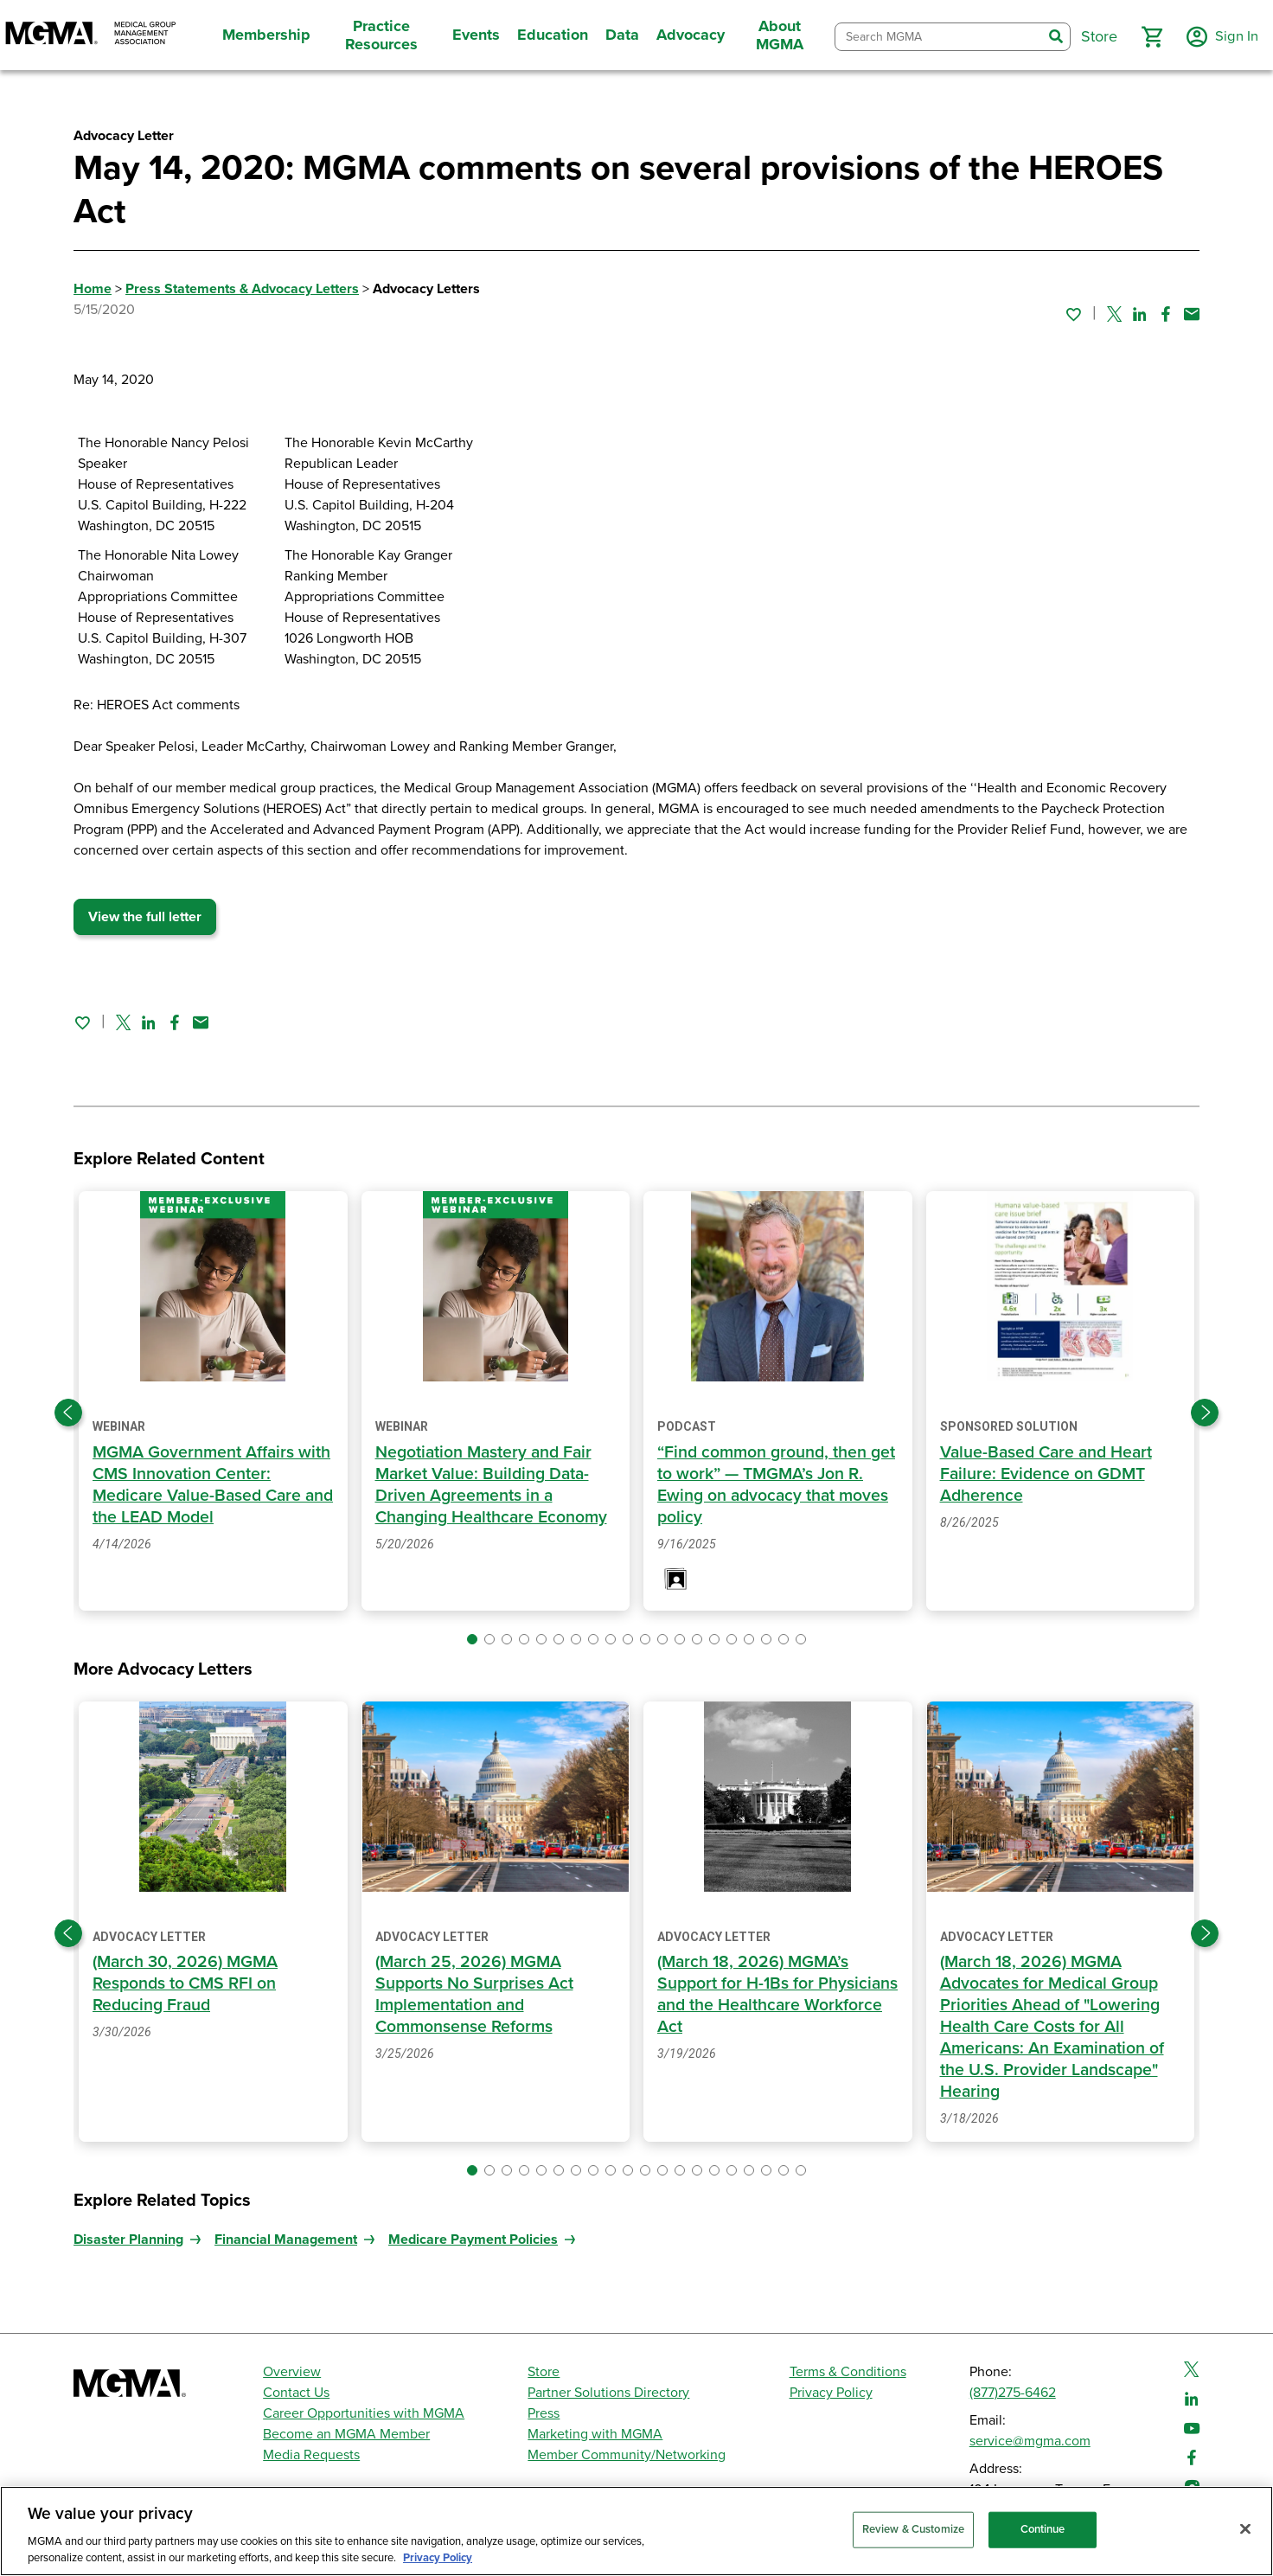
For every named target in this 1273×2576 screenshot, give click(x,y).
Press (544, 2413)
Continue (1042, 2529)
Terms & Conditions (848, 2372)
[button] (1146, 37)
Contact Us (296, 2392)
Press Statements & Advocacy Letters (242, 289)
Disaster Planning (128, 2239)
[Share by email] (1191, 314)
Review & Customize (913, 2529)
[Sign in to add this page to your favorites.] (1073, 314)
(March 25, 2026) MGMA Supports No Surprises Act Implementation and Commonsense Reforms (475, 1994)
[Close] (1245, 2529)
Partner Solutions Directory (608, 2392)
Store (544, 2372)
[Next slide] (1205, 1412)
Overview (292, 2372)
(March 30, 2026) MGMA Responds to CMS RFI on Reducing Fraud (188, 1983)
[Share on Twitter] (1114, 314)
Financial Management (285, 2239)
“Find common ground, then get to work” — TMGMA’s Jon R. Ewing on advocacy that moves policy (768, 1485)
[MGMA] (90, 35)
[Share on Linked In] (1140, 314)
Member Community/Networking (627, 2455)
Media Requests (311, 2455)
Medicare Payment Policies (473, 2239)
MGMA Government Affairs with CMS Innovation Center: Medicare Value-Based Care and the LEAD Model (201, 1485)
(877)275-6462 (1012, 2392)
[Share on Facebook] (1166, 314)
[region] (636, 2531)
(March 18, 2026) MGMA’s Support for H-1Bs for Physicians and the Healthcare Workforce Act (772, 1994)
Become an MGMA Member (346, 2434)
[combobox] (935, 36)
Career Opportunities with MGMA (363, 2413)
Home (93, 289)
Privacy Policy (831, 2392)
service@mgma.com (1030, 2441)
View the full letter (145, 917)
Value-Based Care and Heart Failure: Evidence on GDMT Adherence (1049, 1474)
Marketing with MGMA (595, 2434)
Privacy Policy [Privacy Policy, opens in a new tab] (437, 2558)
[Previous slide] (68, 1412)
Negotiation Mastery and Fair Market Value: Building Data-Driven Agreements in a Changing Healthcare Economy (494, 1485)
